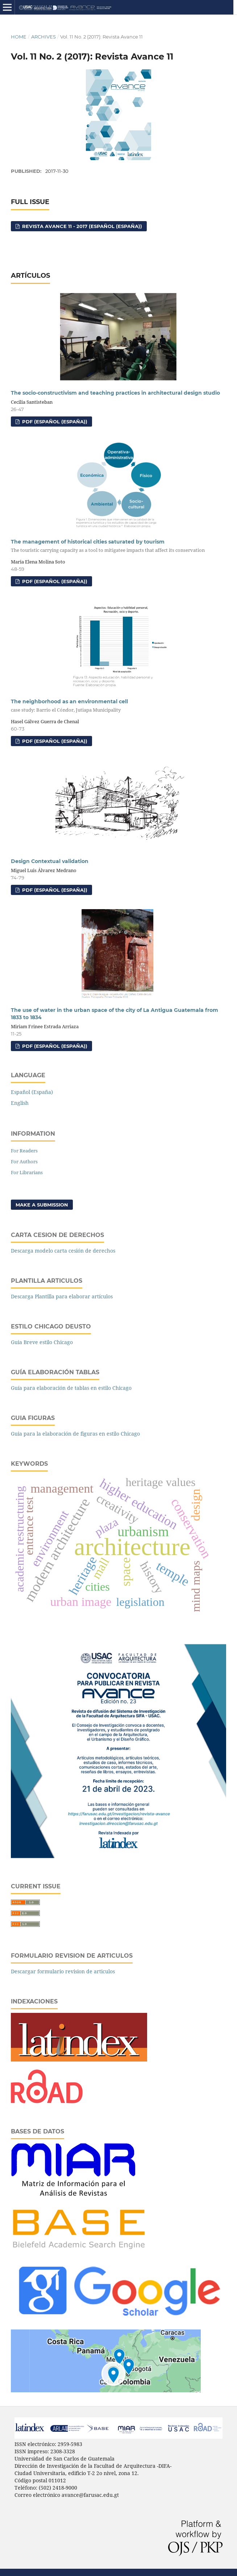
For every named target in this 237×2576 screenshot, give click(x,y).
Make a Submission (42, 1205)
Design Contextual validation (49, 861)
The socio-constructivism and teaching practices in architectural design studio (115, 393)
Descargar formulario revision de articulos (63, 1971)
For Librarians (27, 1172)
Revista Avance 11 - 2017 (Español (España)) (81, 226)
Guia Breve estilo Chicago (42, 1342)
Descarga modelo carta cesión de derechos (63, 1250)
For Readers (24, 1150)
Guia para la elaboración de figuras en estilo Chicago (75, 1433)
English (20, 1102)
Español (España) (32, 1091)
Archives (43, 37)
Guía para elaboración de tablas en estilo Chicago (71, 1387)
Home (18, 37)
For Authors (24, 1161)
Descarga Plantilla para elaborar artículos (62, 1296)
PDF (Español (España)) (54, 421)
